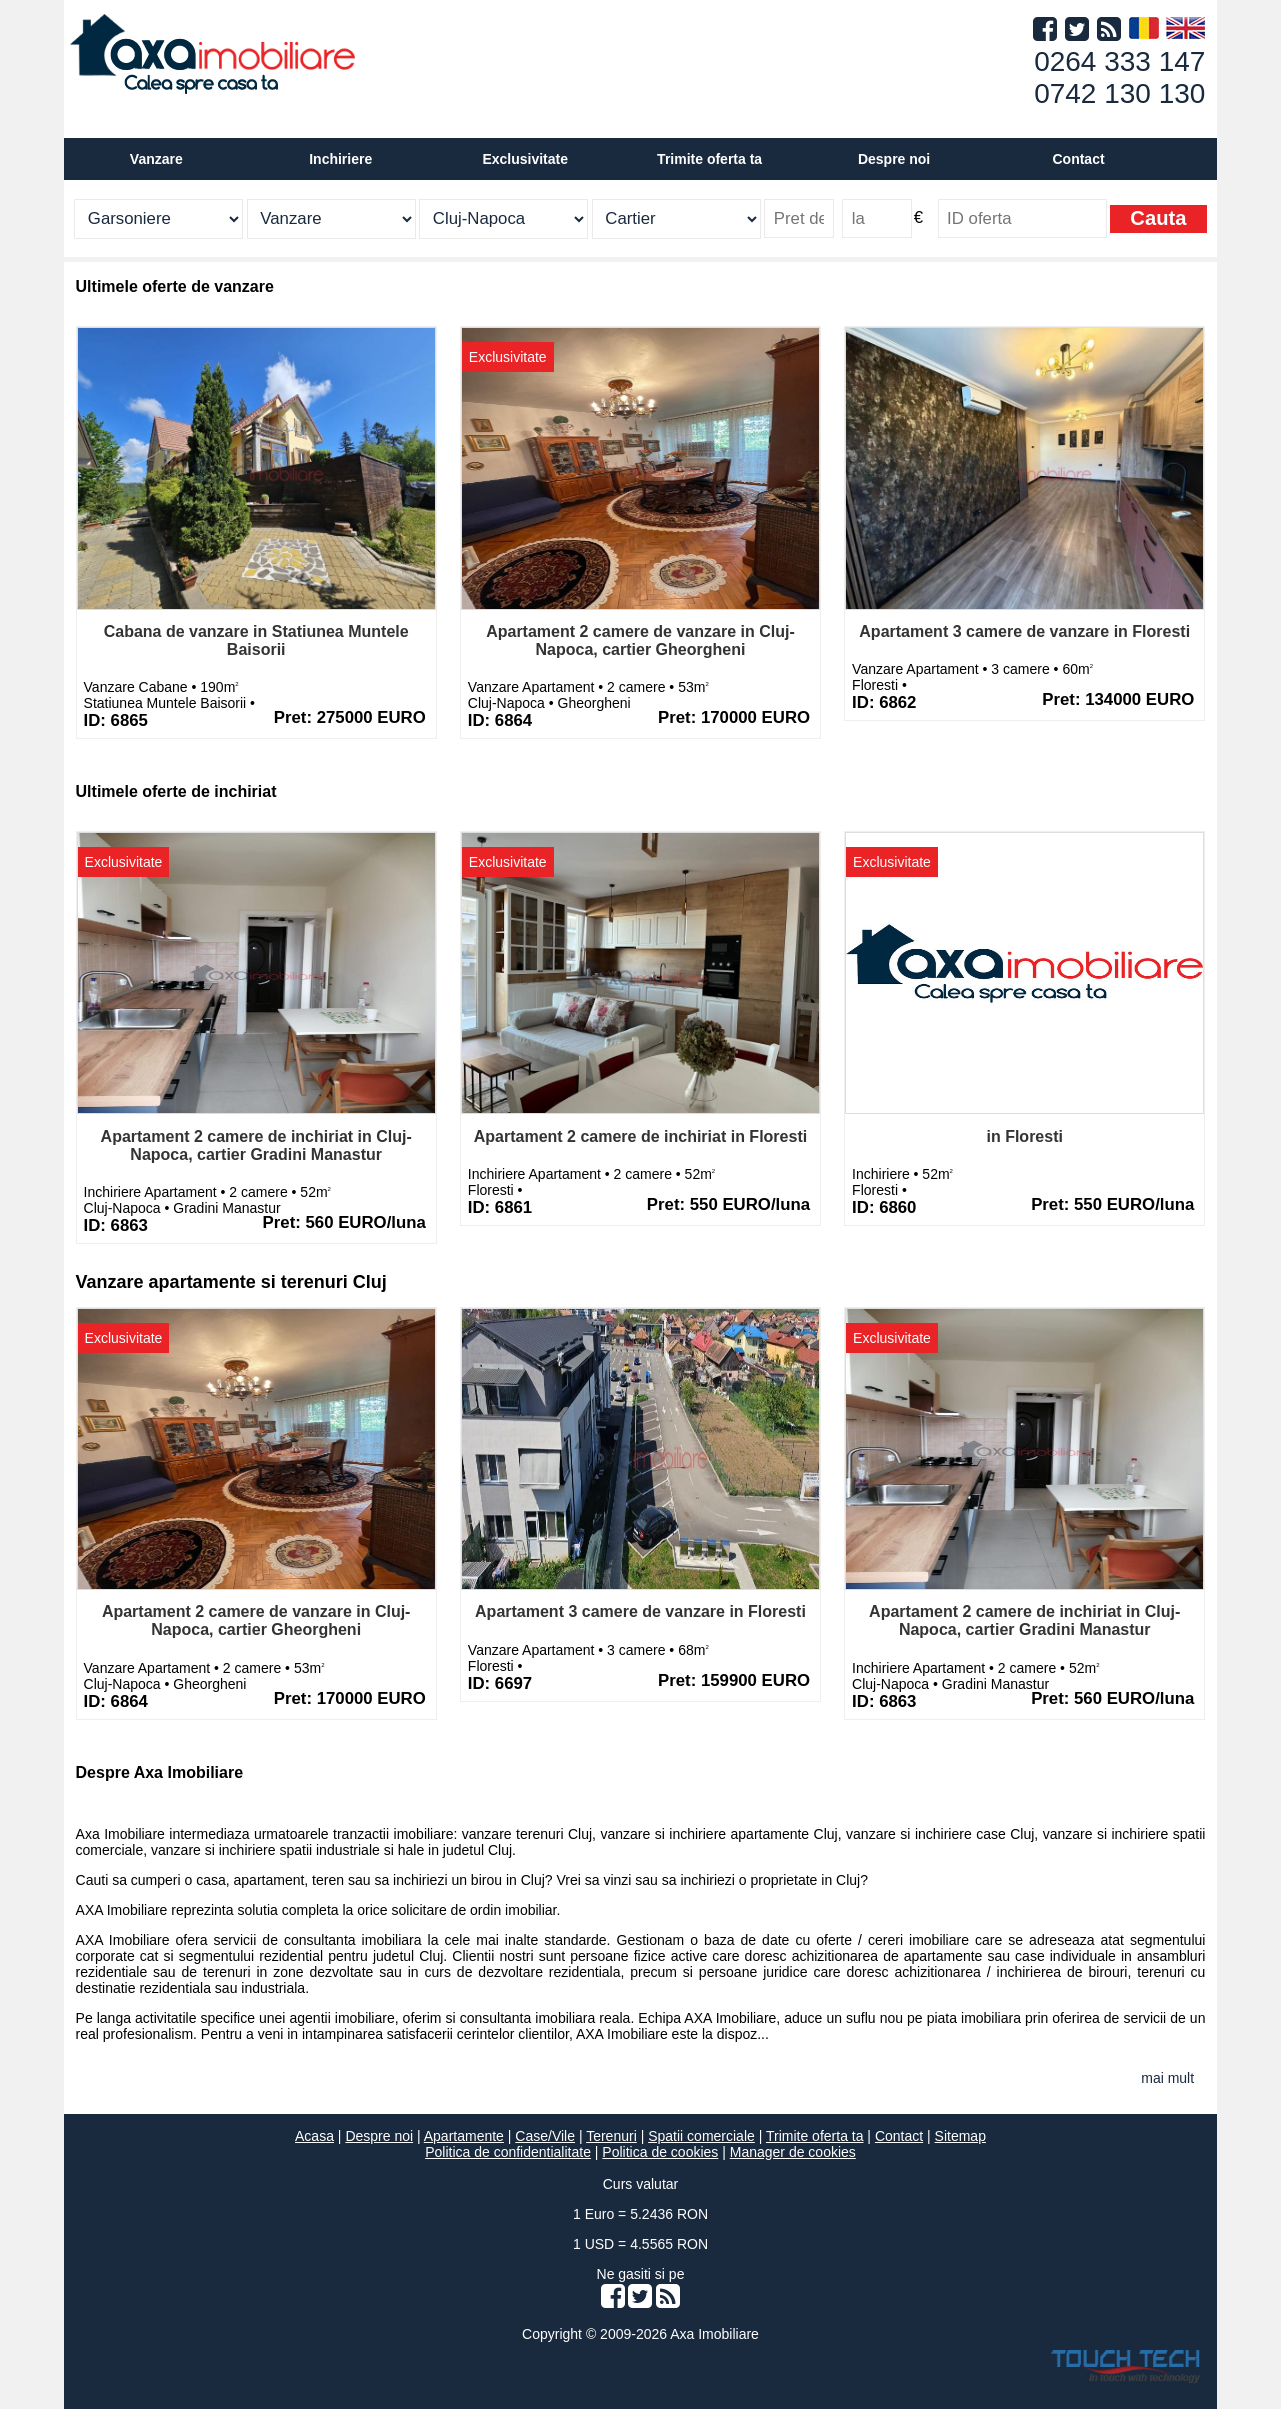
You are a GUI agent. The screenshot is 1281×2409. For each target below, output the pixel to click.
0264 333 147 (1119, 61)
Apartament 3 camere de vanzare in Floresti (1024, 631)
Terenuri (611, 2136)
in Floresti (1024, 1136)
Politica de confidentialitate (508, 2152)
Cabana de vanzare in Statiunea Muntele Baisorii (256, 640)
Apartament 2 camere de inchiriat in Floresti (640, 1136)
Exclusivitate (525, 159)
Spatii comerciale (701, 2136)
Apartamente (464, 2136)
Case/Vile (545, 2136)
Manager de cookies (793, 2152)
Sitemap (960, 2136)
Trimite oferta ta (709, 159)
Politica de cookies (660, 2152)
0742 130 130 (1119, 93)
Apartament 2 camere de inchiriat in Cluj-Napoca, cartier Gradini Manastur (256, 1145)
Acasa (314, 2136)
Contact (1078, 159)
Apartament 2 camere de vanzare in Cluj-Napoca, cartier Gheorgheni (640, 640)
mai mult (1167, 2078)
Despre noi (379, 2136)
